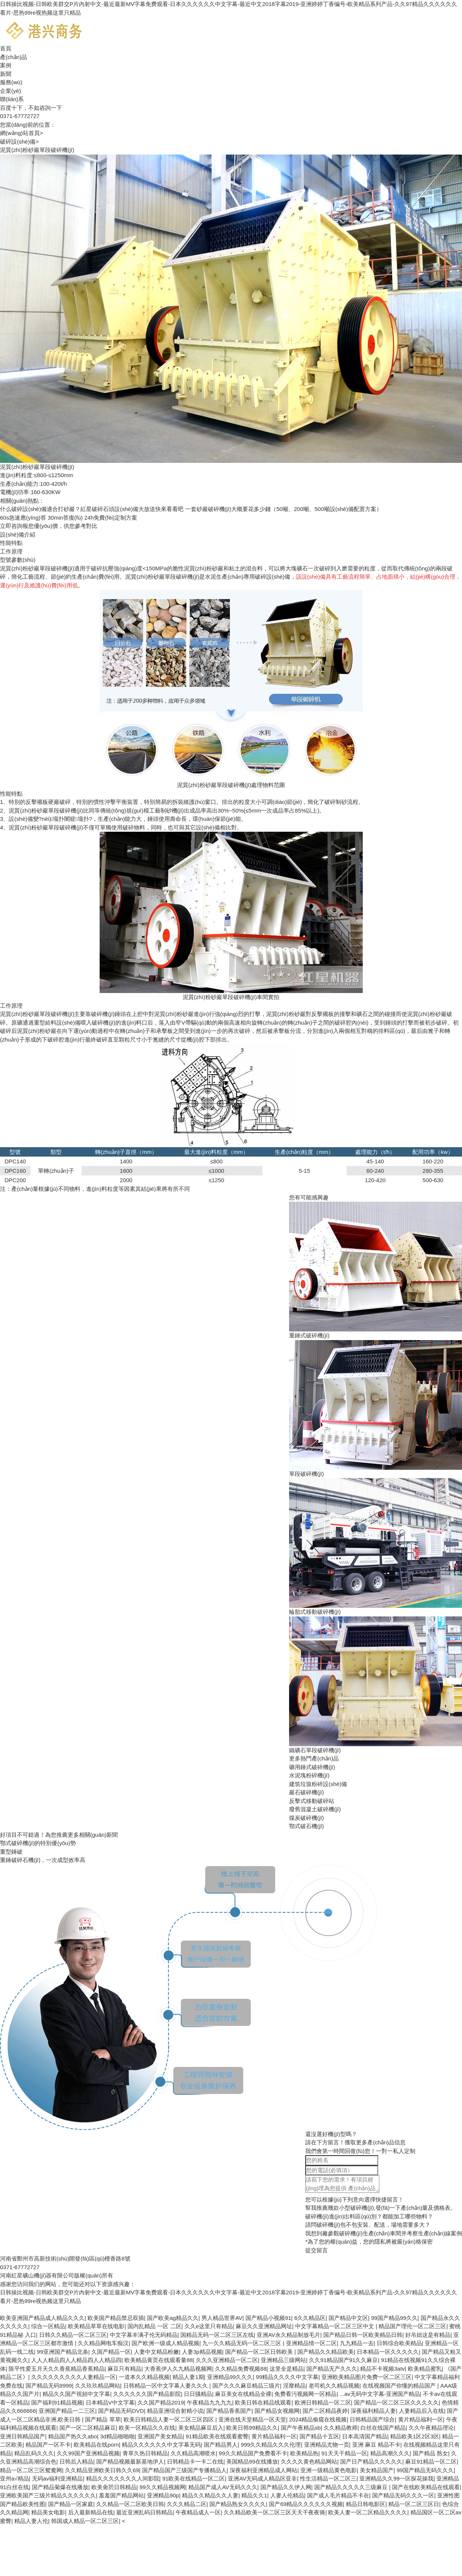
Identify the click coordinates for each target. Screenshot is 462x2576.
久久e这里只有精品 (209, 2326)
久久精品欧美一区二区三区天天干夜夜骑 (274, 2512)
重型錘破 (11, 1851)
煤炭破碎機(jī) (306, 1818)
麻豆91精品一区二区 (431, 2461)
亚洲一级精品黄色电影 (328, 2470)
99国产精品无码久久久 (425, 2470)
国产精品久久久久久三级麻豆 (351, 2487)
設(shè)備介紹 (17, 534)
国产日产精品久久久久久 (371, 2461)
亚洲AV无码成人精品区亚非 (262, 2478)
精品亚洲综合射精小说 (175, 2411)
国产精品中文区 (348, 2318)
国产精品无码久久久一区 (403, 2495)
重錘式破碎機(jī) (309, 1335)
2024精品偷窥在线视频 (318, 2419)
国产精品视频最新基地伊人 (130, 2461)
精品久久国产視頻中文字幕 (76, 2394)
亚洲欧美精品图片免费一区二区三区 (366, 2377)
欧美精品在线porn (96, 2444)
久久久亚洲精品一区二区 (227, 2360)
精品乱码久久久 (34, 2453)
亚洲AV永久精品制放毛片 (288, 2335)
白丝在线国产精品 (383, 2427)
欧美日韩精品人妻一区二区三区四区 (169, 2419)
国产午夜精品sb (301, 2427)
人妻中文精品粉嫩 (156, 2352)
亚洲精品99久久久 (230, 2377)
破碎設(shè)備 (19, 141)
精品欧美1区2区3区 (414, 2436)
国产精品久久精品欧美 (325, 2352)
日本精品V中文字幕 (110, 2402)
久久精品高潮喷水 (193, 2453)
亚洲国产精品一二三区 (67, 2411)
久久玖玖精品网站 (97, 2385)
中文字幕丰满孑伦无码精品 (143, 2335)
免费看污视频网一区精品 (305, 2394)
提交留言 (316, 2250)
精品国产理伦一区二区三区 (412, 2326)
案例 (5, 65)
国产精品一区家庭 (70, 2504)
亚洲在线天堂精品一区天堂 (252, 2419)
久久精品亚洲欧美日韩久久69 (102, 2470)
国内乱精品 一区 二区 (154, 2326)
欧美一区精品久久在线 (147, 2427)
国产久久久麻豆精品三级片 (246, 2385)
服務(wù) (11, 82)
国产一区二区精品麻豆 (87, 2427)
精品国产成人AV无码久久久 (223, 2487)
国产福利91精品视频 (57, 2402)
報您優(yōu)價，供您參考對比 (48, 526)
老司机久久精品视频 (334, 2385)
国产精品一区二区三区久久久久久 (396, 2402)
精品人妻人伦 (31, 2521)
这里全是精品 (286, 2368)
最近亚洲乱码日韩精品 (144, 2512)
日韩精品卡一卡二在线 (195, 2461)
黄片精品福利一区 (420, 2419)
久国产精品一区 (111, 2352)
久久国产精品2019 (161, 2402)
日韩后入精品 (76, 2461)
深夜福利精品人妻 (373, 2411)
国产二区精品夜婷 (325, 2411)
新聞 (5, 74)
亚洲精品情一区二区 (311, 2343)
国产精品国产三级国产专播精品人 (184, 2470)
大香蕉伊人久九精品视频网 (178, 2368)
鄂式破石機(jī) (306, 1826)
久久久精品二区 (186, 2504)
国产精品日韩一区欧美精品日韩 (362, 2335)
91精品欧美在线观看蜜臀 (217, 2436)
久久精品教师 (340, 2427)
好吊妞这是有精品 (427, 2335)
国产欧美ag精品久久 (172, 2318)
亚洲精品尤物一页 (326, 2444)
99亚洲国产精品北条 (62, 2352)
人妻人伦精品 (287, 2495)
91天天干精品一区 (344, 2453)
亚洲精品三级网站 (283, 2360)
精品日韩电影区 (365, 2504)
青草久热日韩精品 (145, 2453)
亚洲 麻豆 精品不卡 (376, 2444)
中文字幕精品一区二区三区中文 (335, 2326)
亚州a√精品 (14, 2478)
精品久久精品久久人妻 (210, 2495)
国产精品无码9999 (49, 2385)
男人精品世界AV (221, 2318)
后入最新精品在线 (90, 2512)
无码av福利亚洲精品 (57, 2478)
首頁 (5, 48)
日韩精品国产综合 (372, 2419)
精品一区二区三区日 (413, 2504)
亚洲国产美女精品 (160, 2436)
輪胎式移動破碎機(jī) (315, 1612)
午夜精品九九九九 (209, 2402)
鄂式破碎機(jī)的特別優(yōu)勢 (38, 1843)
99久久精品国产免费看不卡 (253, 2453)
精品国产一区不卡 (48, 2444)
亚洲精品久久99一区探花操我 (396, 2478)
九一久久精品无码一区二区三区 (242, 2343)
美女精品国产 (377, 2470)
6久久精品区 (310, 2318)
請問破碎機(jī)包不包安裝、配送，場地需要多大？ (367, 2224)
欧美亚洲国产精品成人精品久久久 (42, 2318)
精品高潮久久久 (390, 2453)
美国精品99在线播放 (252, 2461)
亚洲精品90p (163, 2495)
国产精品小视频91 (268, 2318)
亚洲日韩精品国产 (22, 2436)
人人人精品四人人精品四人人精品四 (76, 2360)
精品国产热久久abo (72, 2436)
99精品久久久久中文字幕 (287, 2377)
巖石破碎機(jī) (306, 1792)
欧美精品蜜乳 (425, 2368)
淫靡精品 (294, 2385)
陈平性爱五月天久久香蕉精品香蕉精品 (57, 2368)
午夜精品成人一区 (198, 2512)
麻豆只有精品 (124, 2368)
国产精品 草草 (102, 2419)
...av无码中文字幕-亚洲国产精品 (379, 2394)
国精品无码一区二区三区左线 (217, 2335)
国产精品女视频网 (277, 2411)
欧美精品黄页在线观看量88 (158, 2360)
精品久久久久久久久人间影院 (122, 2478)
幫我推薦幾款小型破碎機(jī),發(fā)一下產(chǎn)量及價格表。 (380, 2208)
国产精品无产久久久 (331, 2368)
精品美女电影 (48, 2512)
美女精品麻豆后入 (200, 2427)
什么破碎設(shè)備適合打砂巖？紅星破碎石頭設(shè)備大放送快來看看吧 (91, 509)
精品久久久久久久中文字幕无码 (161, 2444)
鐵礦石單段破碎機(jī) (315, 1750)
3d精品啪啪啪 (117, 2436)
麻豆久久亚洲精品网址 (264, 2326)
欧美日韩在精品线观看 (263, 2402)
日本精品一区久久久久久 (388, 2352)
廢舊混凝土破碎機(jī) (315, 1809)
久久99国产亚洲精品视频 (88, 2453)
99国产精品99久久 (394, 2318)
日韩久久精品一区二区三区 (73, 2335)
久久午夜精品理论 (431, 2427)
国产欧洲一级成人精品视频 (165, 2343)
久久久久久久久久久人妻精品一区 (73, 2377)
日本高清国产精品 (364, 2436)
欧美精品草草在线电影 (96, 2326)
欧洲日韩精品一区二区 (323, 2402)
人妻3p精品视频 (202, 2352)
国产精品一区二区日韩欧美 (259, 2352)
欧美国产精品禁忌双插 (116, 2318)
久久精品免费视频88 (241, 2368)
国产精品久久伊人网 (286, 2487)
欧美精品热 (304, 2453)
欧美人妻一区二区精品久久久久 (367, 2512)
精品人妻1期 (188, 2377)
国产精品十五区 (319, 2436)
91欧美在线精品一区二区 (193, 2478)
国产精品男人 (221, 2444)
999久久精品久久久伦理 (271, 2444)
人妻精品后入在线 (421, 2411)
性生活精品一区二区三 (328, 2478)
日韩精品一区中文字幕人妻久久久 (166, 2385)
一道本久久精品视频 (144, 2377)
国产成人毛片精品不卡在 (338, 2495)
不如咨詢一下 (45, 108)
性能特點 (11, 543)
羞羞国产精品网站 (121, 2495)
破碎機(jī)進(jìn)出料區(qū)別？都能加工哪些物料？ (369, 2216)
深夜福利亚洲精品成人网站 (263, 2470)
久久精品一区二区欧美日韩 (130, 2504)
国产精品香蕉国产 (228, 2411)
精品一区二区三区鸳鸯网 (31, 2470)
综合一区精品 (48, 2326)
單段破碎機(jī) (306, 1474)
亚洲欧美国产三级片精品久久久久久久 (48, 2495)
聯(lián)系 (12, 99)
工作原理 (11, 551)
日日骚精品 (198, 2394)
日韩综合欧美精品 (399, 2343)
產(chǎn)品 (13, 57)
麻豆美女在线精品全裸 (243, 2394)
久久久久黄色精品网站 (309, 2461)
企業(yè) (10, 91)
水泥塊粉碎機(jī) (309, 1775)
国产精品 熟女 (430, 2453)
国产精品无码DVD (121, 2411)
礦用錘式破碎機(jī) (312, 1767)
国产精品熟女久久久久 (237, 2504)
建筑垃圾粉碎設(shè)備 (318, 1784)
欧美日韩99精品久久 (252, 2427)
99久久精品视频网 (162, 2487)
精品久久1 (254, 2495)
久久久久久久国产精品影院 (147, 2394)
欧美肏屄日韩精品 (113, 2487)
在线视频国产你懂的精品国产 (399, 2385)
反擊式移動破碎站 (311, 1801)
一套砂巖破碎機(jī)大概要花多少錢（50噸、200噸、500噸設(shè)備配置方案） (283, 509)
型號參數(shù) (17, 559)
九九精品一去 (357, 2343)
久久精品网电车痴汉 (103, 2343)
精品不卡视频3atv (382, 2368)
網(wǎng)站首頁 (21, 133)
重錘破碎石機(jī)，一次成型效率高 (43, 1860)
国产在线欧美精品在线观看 (426, 2487)
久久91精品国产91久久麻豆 (343, 2360)
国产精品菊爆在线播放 (60, 2487)
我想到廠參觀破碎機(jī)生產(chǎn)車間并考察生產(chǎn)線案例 (383, 2233)
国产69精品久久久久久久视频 (306, 2504)
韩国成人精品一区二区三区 (85, 2521)
